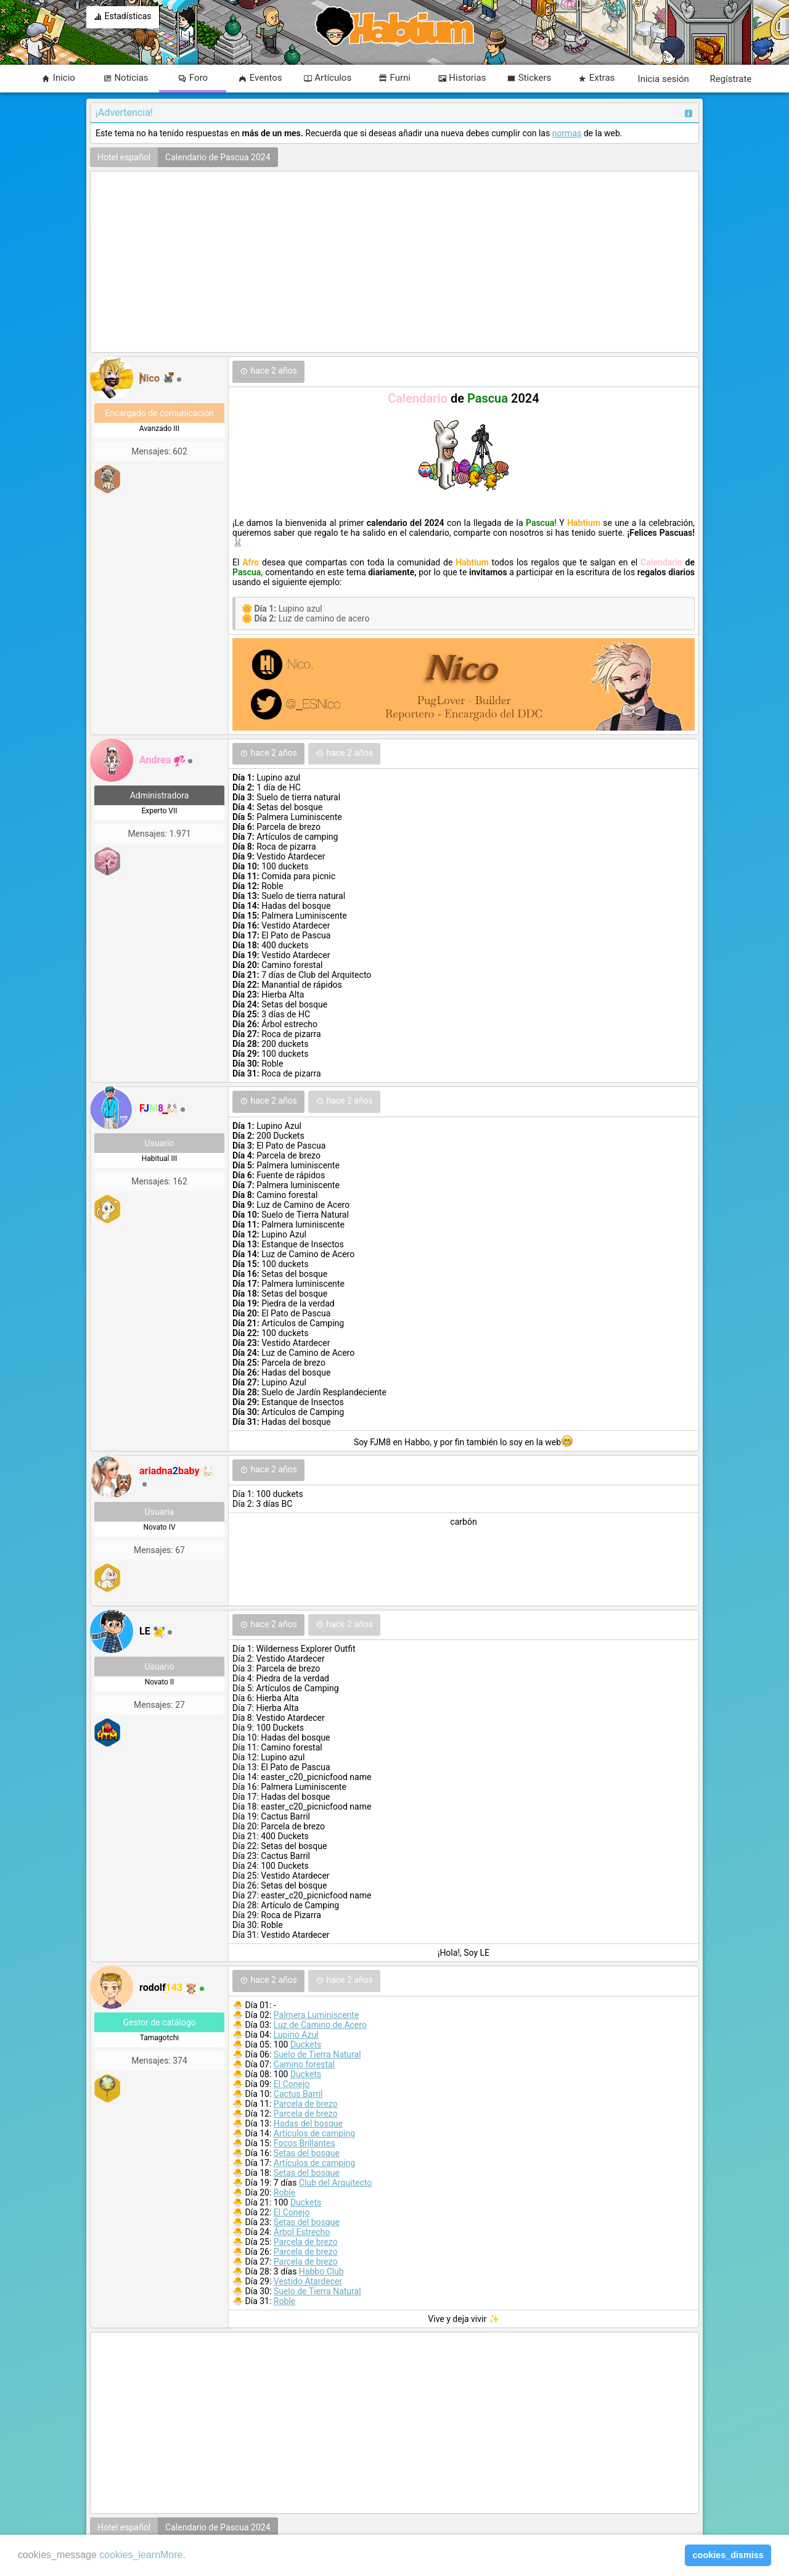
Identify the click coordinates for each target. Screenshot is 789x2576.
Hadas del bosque (308, 2123)
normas (567, 133)
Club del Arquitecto (335, 2183)
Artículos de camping (314, 2133)
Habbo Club (321, 2271)
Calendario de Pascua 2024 (217, 157)
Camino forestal (304, 2064)
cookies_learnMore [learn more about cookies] (140, 2554)
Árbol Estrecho (302, 2232)
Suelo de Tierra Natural (317, 2054)
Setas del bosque (307, 2153)
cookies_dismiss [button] (728, 2555)
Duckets (305, 2044)
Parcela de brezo (306, 2104)
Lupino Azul (296, 2035)
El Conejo (291, 2084)
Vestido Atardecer (308, 2281)
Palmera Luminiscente (316, 2015)
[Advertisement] (394, 262)
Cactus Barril (298, 2094)
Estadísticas (123, 17)
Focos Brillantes (304, 2143)
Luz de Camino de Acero (320, 2025)
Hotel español (123, 157)
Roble (284, 2192)
